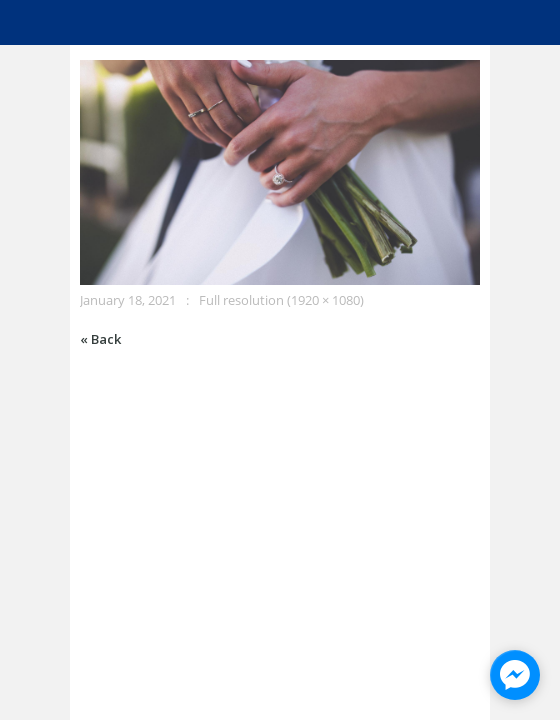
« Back (100, 339)
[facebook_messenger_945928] (515, 675)
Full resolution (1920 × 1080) (281, 300)
